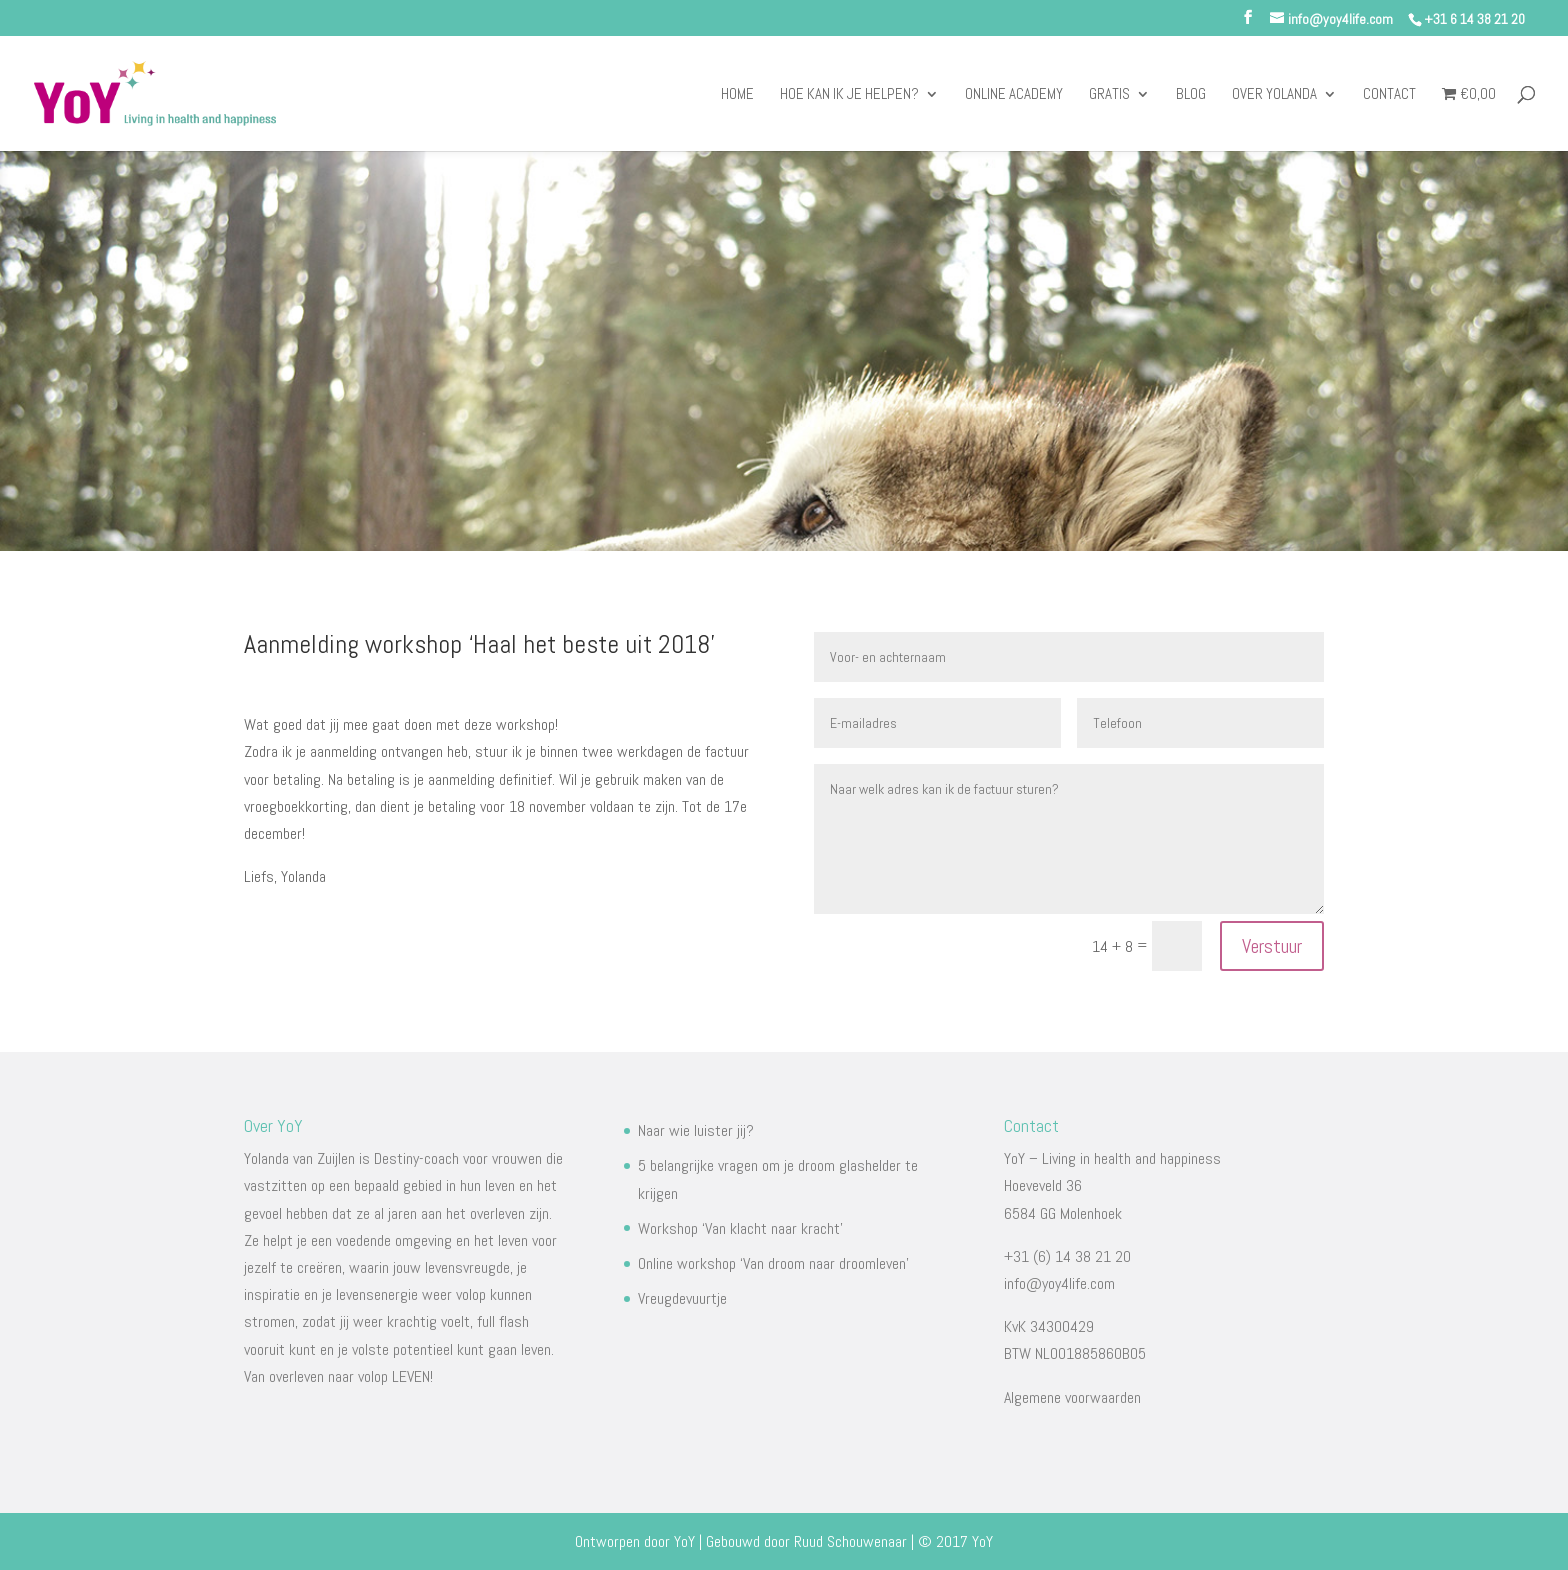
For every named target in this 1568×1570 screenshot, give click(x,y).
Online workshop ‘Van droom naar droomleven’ (773, 1263)
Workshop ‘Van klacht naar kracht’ (740, 1228)
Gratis (1109, 95)
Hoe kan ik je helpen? (849, 95)
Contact (1389, 95)
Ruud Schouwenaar (850, 1541)
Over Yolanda (1274, 95)
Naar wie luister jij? (696, 1130)
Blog (1191, 95)
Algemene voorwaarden (1072, 1397)
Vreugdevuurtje (682, 1298)
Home (737, 95)
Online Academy (1014, 95)
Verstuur (1272, 946)
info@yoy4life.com (1059, 1283)
